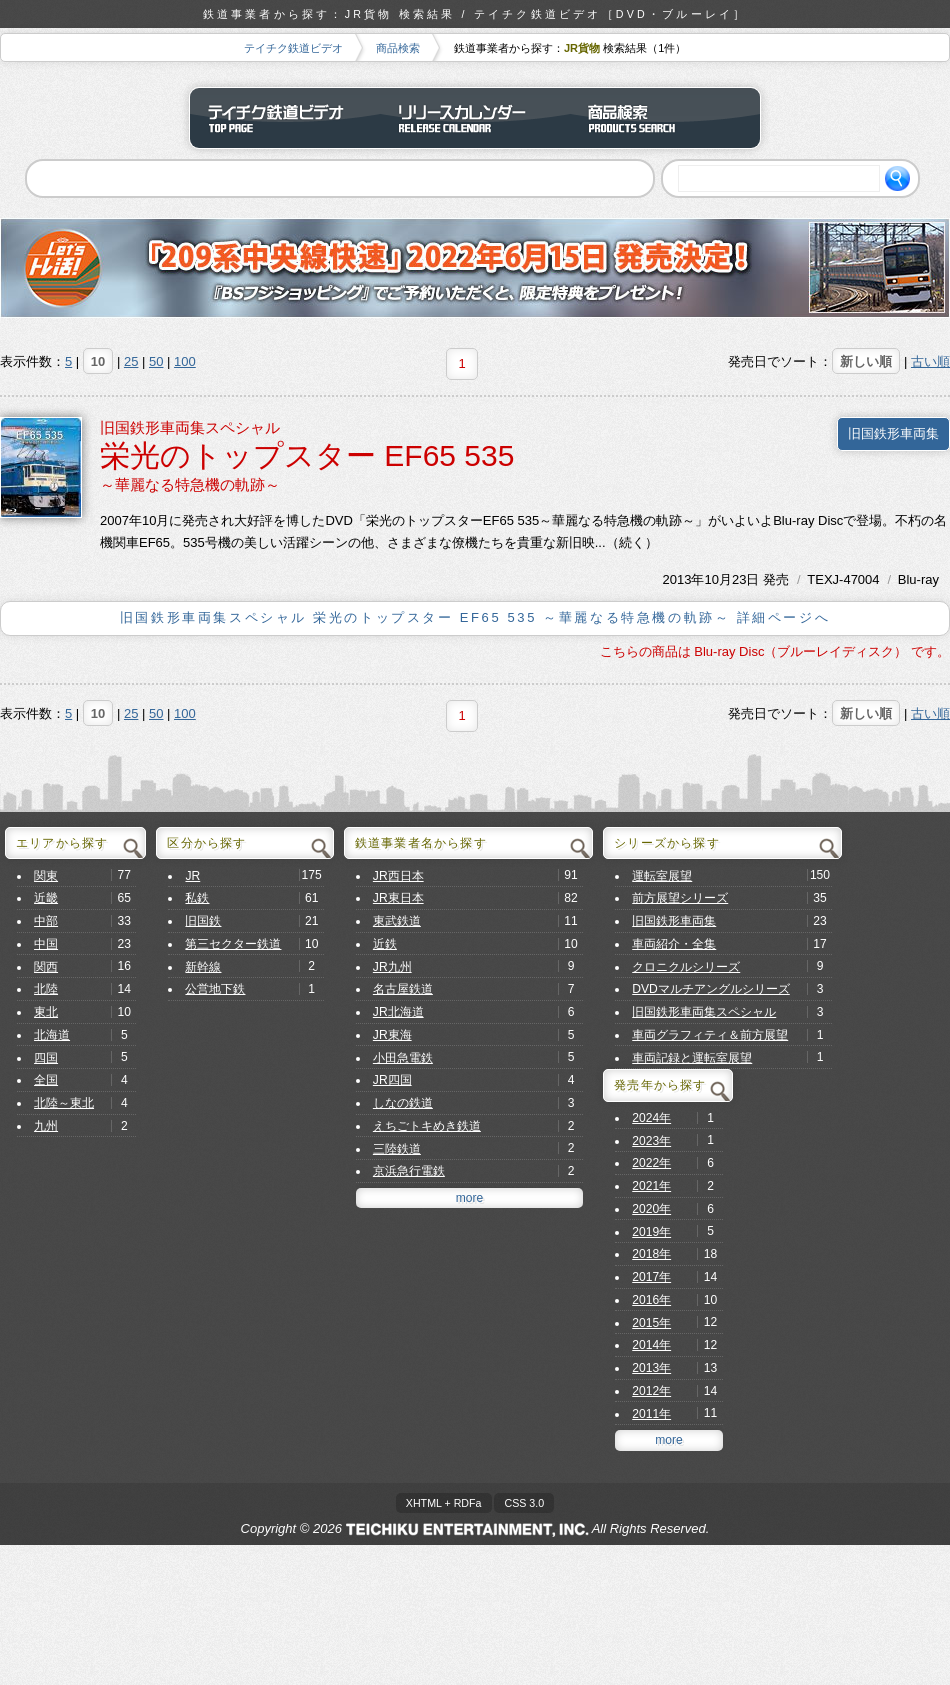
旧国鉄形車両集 (893, 433)
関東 (46, 876)
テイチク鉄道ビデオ (293, 48)
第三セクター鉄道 (233, 944)
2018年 (651, 1254)
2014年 (651, 1345)
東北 (46, 1012)
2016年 (651, 1300)
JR (192, 876)
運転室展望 (662, 876)
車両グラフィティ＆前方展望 (710, 1035)
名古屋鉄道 (403, 989)
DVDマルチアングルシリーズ (711, 989)
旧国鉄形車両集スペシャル (190, 427)
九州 (46, 1126)
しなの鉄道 (403, 1103)
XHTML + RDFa (444, 1503)
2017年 (651, 1277)
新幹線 (203, 967)
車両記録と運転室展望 (692, 1058)
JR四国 (392, 1080)
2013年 (684, 579)
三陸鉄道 (397, 1149)
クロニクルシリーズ (686, 967)
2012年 (651, 1391)
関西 (46, 967)
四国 (46, 1058)
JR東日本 (398, 898)
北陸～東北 (64, 1103)
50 (156, 361)
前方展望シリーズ (680, 898)
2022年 (651, 1163)
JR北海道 (398, 1012)
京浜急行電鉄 (409, 1171)
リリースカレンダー (475, 118)
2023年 (651, 1141)
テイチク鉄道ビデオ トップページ (285, 118)
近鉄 (385, 944)
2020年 (651, 1209)
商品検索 (398, 48)
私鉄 (197, 898)
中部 (46, 921)
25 (131, 361)
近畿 (46, 898)
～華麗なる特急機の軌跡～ (190, 484)
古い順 (930, 361)
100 (185, 361)
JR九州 (392, 967)
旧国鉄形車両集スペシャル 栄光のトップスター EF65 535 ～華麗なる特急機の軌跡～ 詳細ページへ (475, 617)
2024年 (651, 1118)
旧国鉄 (203, 921)
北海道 (52, 1035)
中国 (46, 944)
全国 (46, 1080)
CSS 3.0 (524, 1503)
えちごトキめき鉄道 (427, 1126)
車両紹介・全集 (674, 944)
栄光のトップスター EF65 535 (307, 455)
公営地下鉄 (215, 989)
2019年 (651, 1232)
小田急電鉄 (403, 1058)
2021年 (651, 1186)
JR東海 (392, 1035)
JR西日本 (398, 876)
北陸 (46, 989)
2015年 (651, 1323)
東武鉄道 (397, 921)
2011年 (651, 1414)
